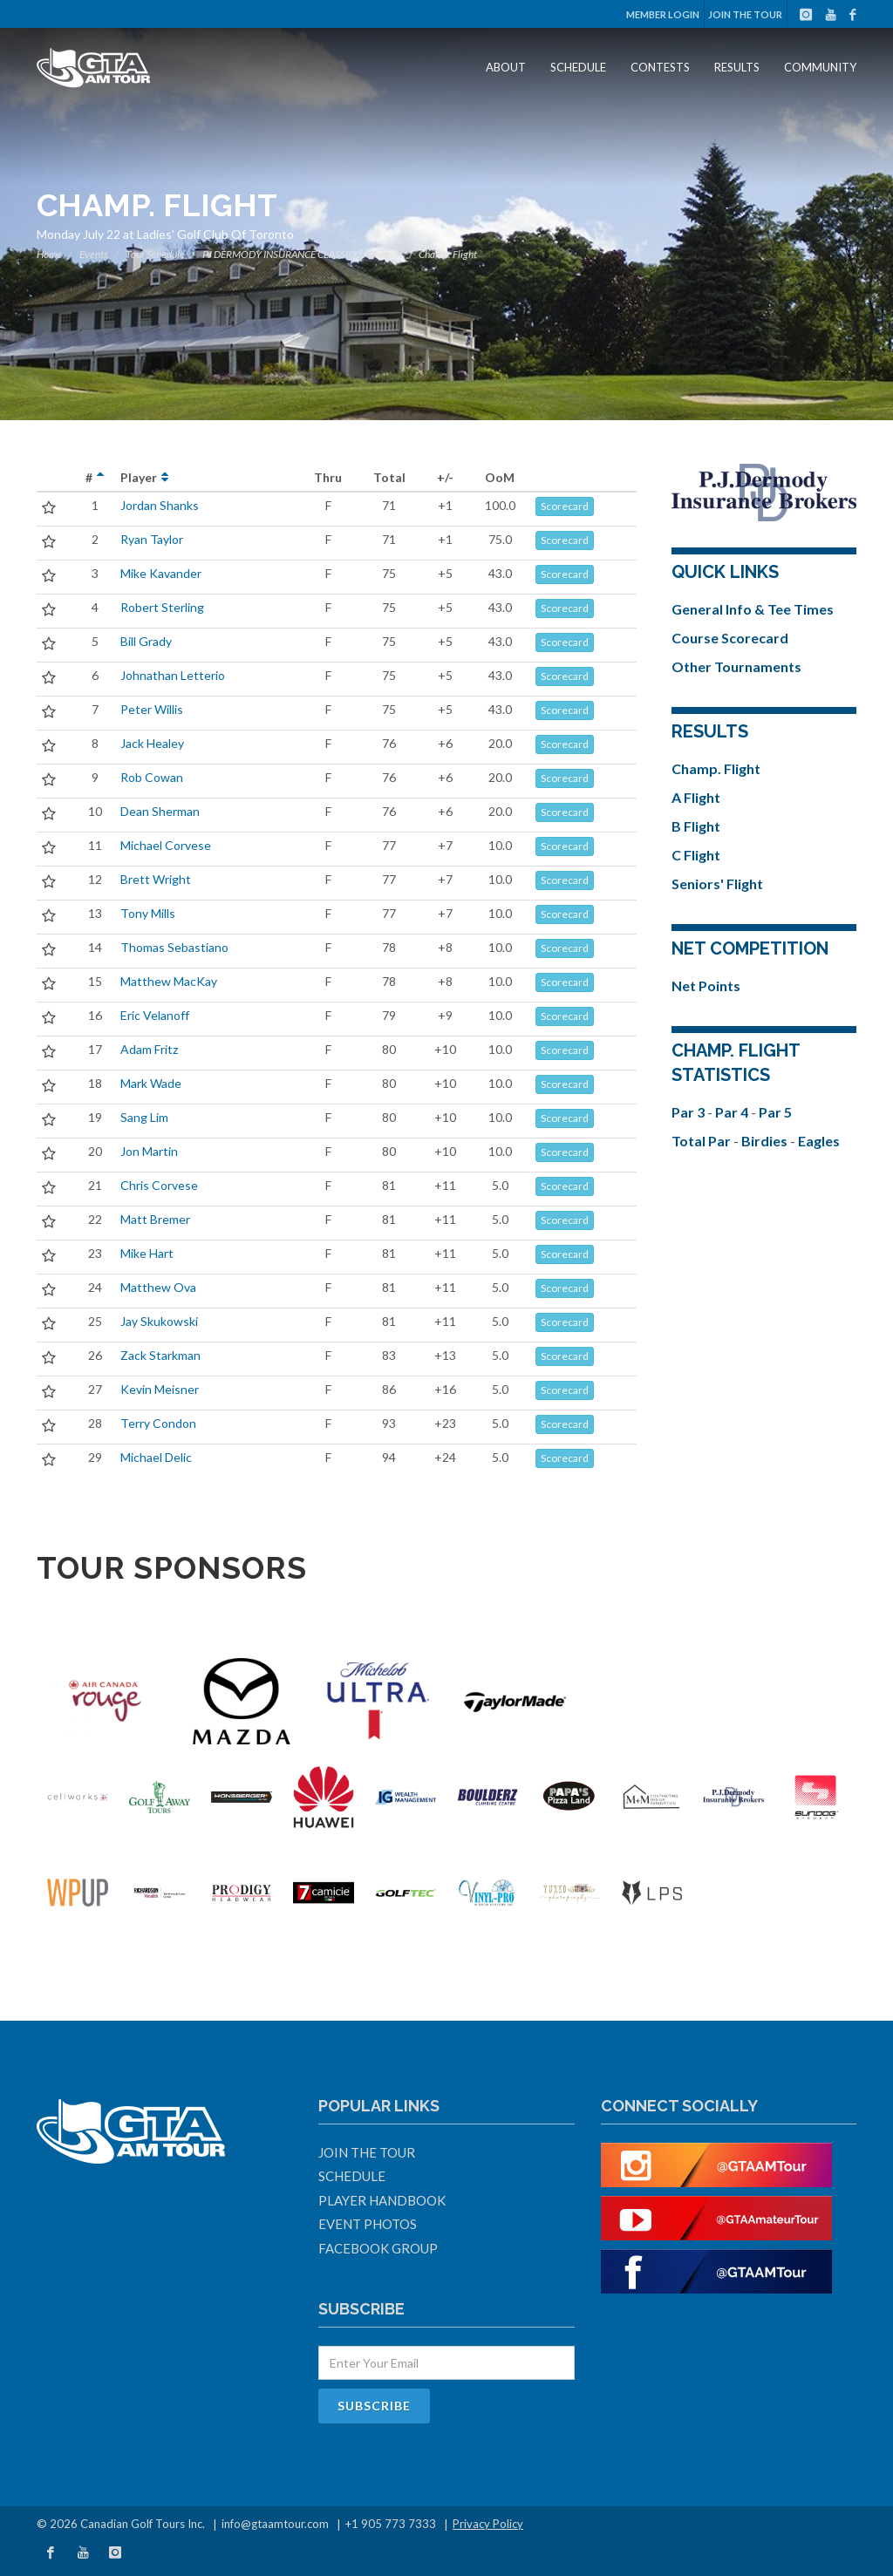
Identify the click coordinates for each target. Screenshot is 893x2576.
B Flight (695, 826)
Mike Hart (147, 1253)
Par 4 (733, 1112)
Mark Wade (150, 1083)
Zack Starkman (160, 1355)
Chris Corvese (159, 1185)
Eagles (819, 1140)
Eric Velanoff (154, 1015)
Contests (660, 67)
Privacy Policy (488, 2524)
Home (49, 254)
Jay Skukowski (159, 1321)
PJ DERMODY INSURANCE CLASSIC (278, 254)
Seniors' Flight (717, 883)
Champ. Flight (715, 768)
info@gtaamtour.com (275, 2524)
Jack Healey (152, 743)
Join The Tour (745, 14)
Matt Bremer (155, 1219)
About (506, 67)
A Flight (695, 797)
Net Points (705, 985)
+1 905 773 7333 (390, 2524)
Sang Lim (144, 1117)
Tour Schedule (155, 254)
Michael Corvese (165, 845)
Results (737, 67)
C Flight (695, 854)
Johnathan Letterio (172, 675)
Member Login (662, 14)
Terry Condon (158, 1423)
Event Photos (367, 2224)
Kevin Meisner (159, 1389)
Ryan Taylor (151, 539)
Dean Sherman (160, 811)
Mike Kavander (160, 573)
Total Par (702, 1140)
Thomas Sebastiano (174, 947)
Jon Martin (149, 1151)
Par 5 (775, 1112)
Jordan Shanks (159, 505)
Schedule (578, 67)
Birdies (765, 1140)
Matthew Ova (158, 1287)
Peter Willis (151, 709)
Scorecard (565, 506)
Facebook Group (378, 2248)
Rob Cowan (151, 777)
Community (820, 67)
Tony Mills (147, 913)
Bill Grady (146, 641)
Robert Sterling (162, 607)
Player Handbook (382, 2200)
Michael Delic (156, 1457)
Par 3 (689, 1112)
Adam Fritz (149, 1049)
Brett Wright (155, 879)
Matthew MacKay (168, 981)
